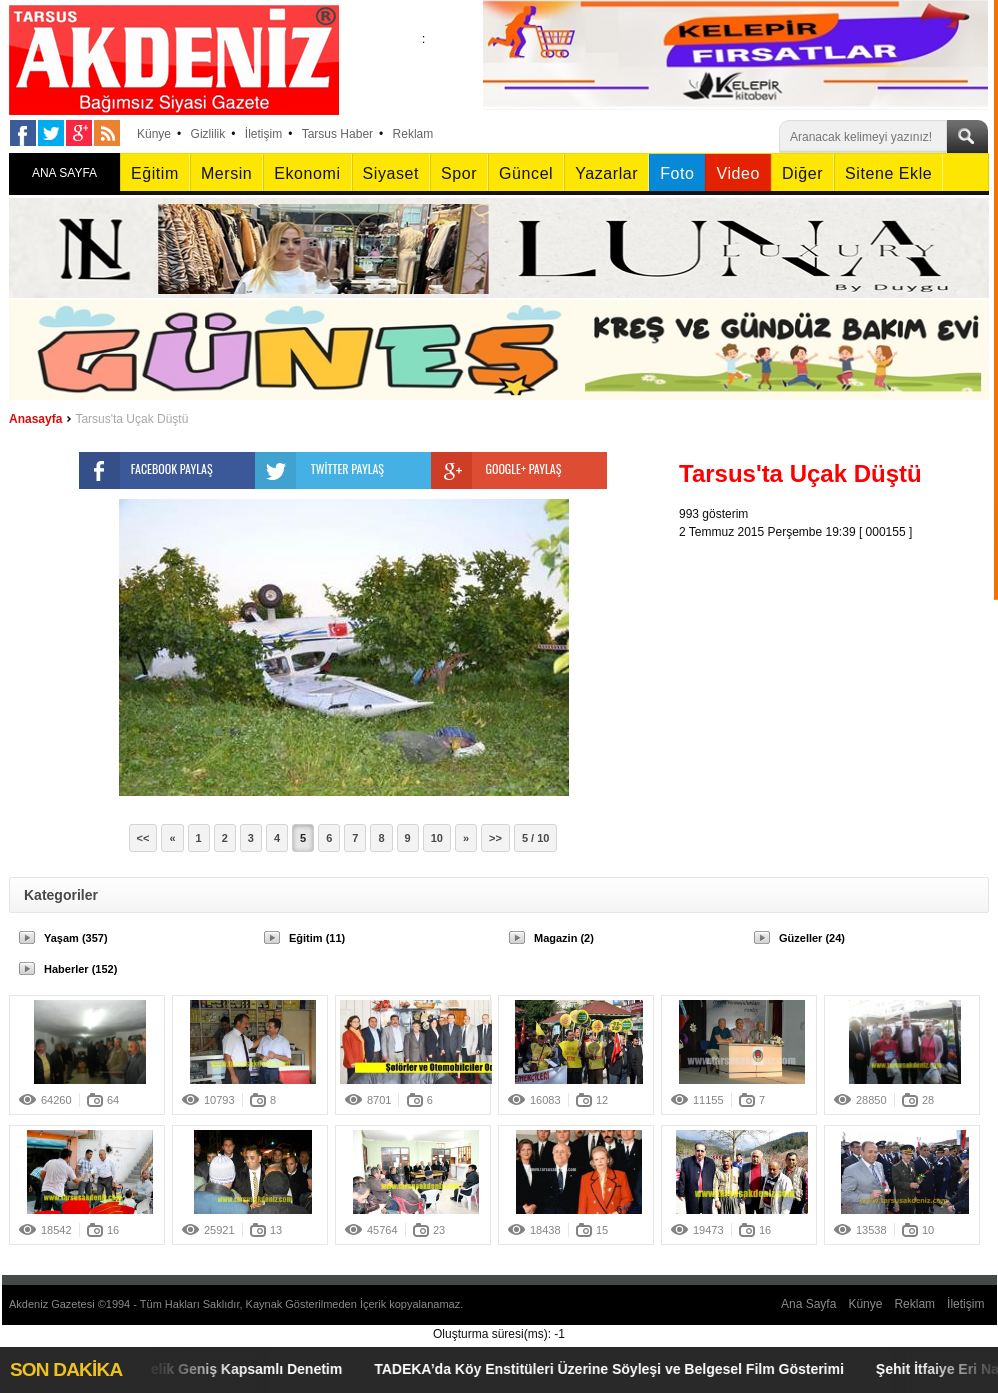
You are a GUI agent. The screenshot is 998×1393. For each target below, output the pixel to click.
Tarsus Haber (337, 134)
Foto (677, 173)
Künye (154, 134)
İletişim (263, 134)
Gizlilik (208, 134)
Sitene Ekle (888, 173)
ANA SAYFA (64, 173)
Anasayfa (35, 419)
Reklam (413, 134)
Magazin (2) (564, 938)
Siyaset (391, 173)
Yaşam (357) (76, 938)
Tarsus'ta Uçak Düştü (131, 419)
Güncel (526, 173)
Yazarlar (606, 173)
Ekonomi (307, 173)
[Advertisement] (839, 666)
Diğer (802, 173)
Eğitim (155, 173)
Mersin (226, 173)
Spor (459, 173)
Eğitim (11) (317, 938)
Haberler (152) (80, 969)
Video (737, 173)
